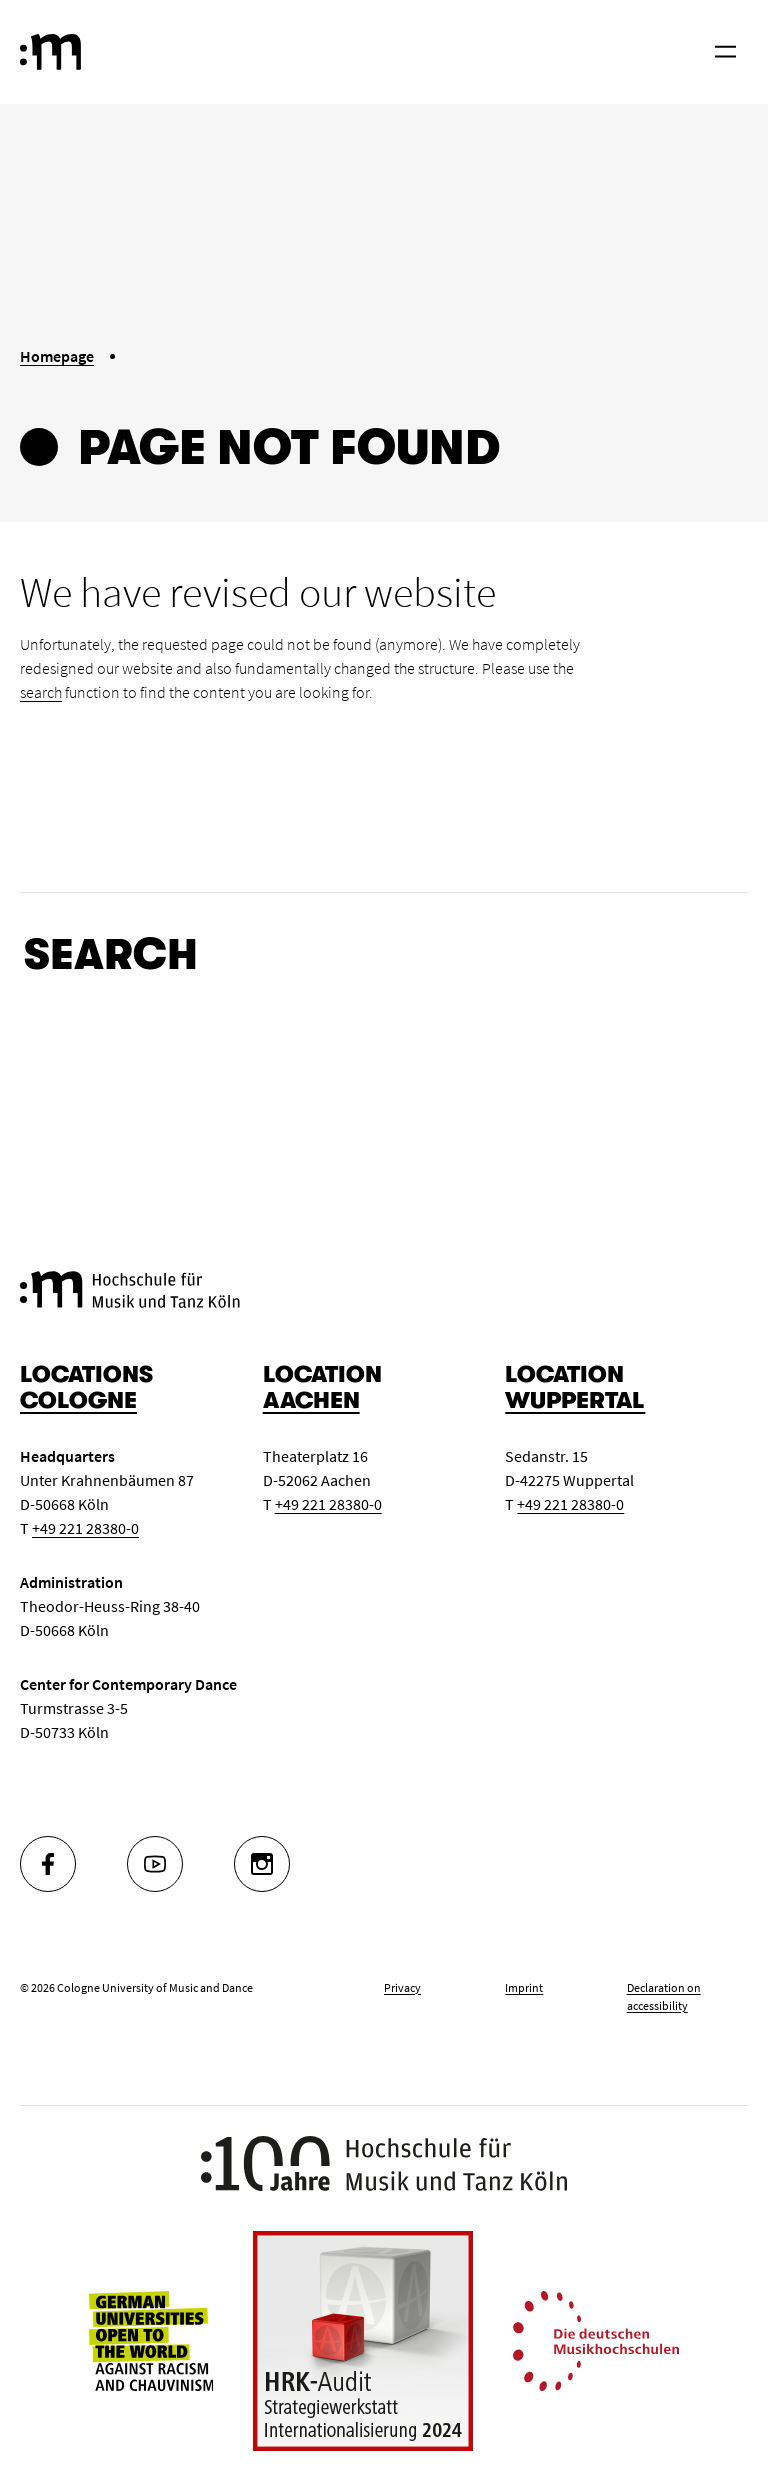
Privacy (402, 1987)
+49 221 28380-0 (85, 1528)
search (41, 692)
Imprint (524, 1987)
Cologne (78, 1400)
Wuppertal (575, 1400)
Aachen (311, 1400)
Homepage (57, 356)
